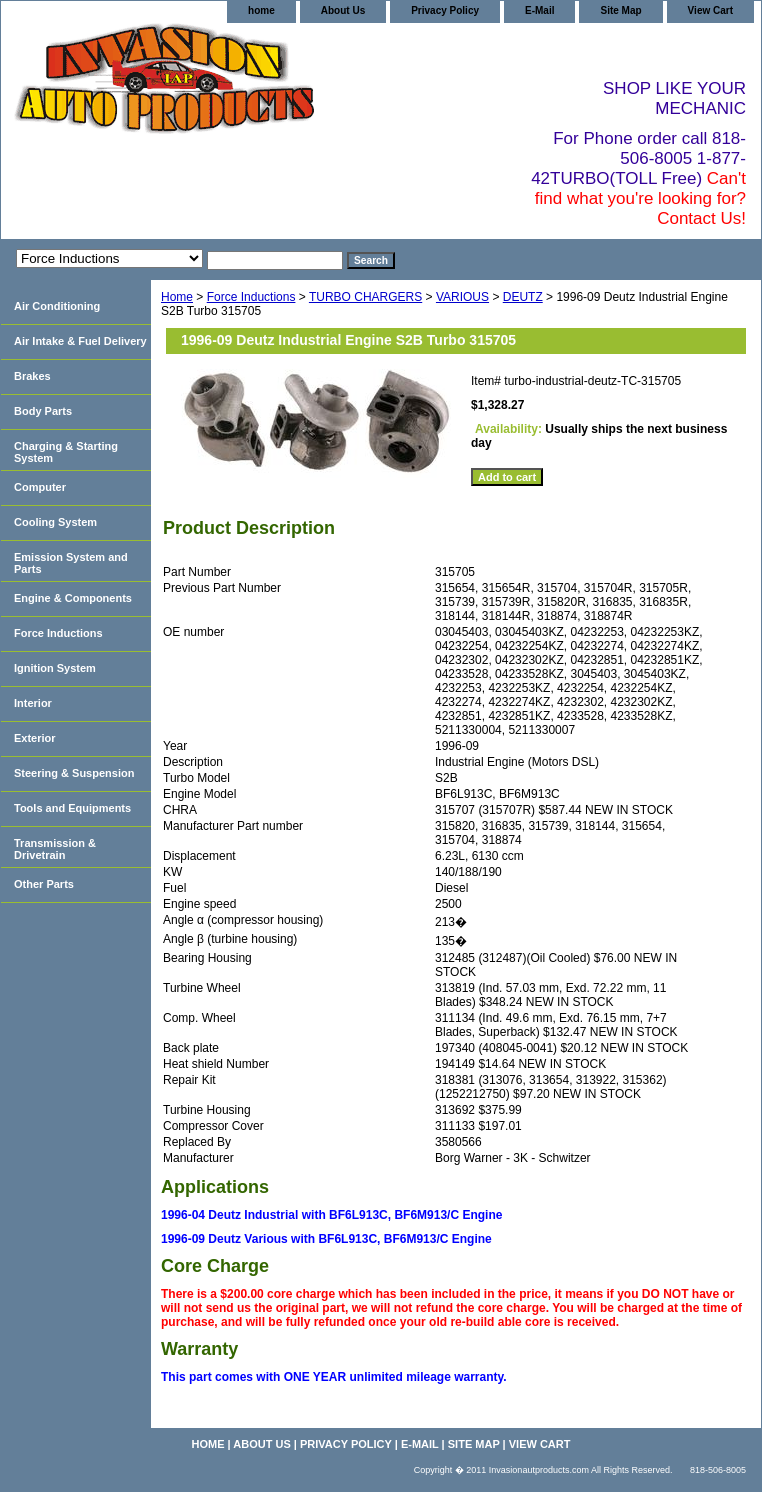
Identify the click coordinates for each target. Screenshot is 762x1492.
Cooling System (55, 522)
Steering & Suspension (74, 773)
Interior (33, 703)
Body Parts (43, 411)
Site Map (620, 10)
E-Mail (539, 10)
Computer (40, 487)
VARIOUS (462, 297)
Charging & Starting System (66, 452)
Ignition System (55, 668)
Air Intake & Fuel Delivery (80, 341)
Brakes (32, 376)
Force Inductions (251, 297)
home (261, 10)
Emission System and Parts (71, 563)
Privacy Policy (445, 10)
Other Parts (44, 884)
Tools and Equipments (72, 808)
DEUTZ (523, 297)
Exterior (35, 738)
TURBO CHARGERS (365, 297)
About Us (343, 10)
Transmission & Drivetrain (55, 849)
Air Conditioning (57, 306)
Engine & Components (73, 598)
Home (177, 297)
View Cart (710, 10)
